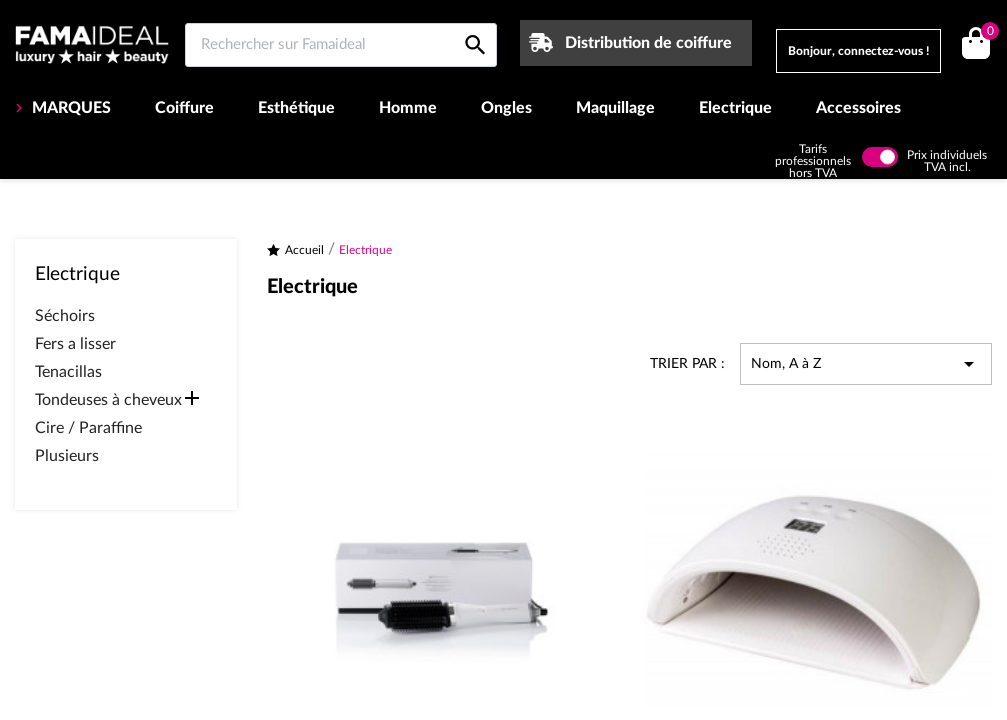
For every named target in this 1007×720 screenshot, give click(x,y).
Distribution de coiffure (648, 43)
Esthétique (296, 108)
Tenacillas (68, 372)
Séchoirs (65, 316)
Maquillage (615, 108)
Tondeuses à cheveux (108, 400)
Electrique (735, 108)
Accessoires (858, 108)
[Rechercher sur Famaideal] (341, 45)
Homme (408, 108)
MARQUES (69, 108)
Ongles (506, 108)
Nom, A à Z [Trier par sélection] (866, 364)
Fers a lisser (75, 344)
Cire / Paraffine (88, 428)
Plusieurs (67, 456)
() (986, 33)
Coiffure (184, 108)
